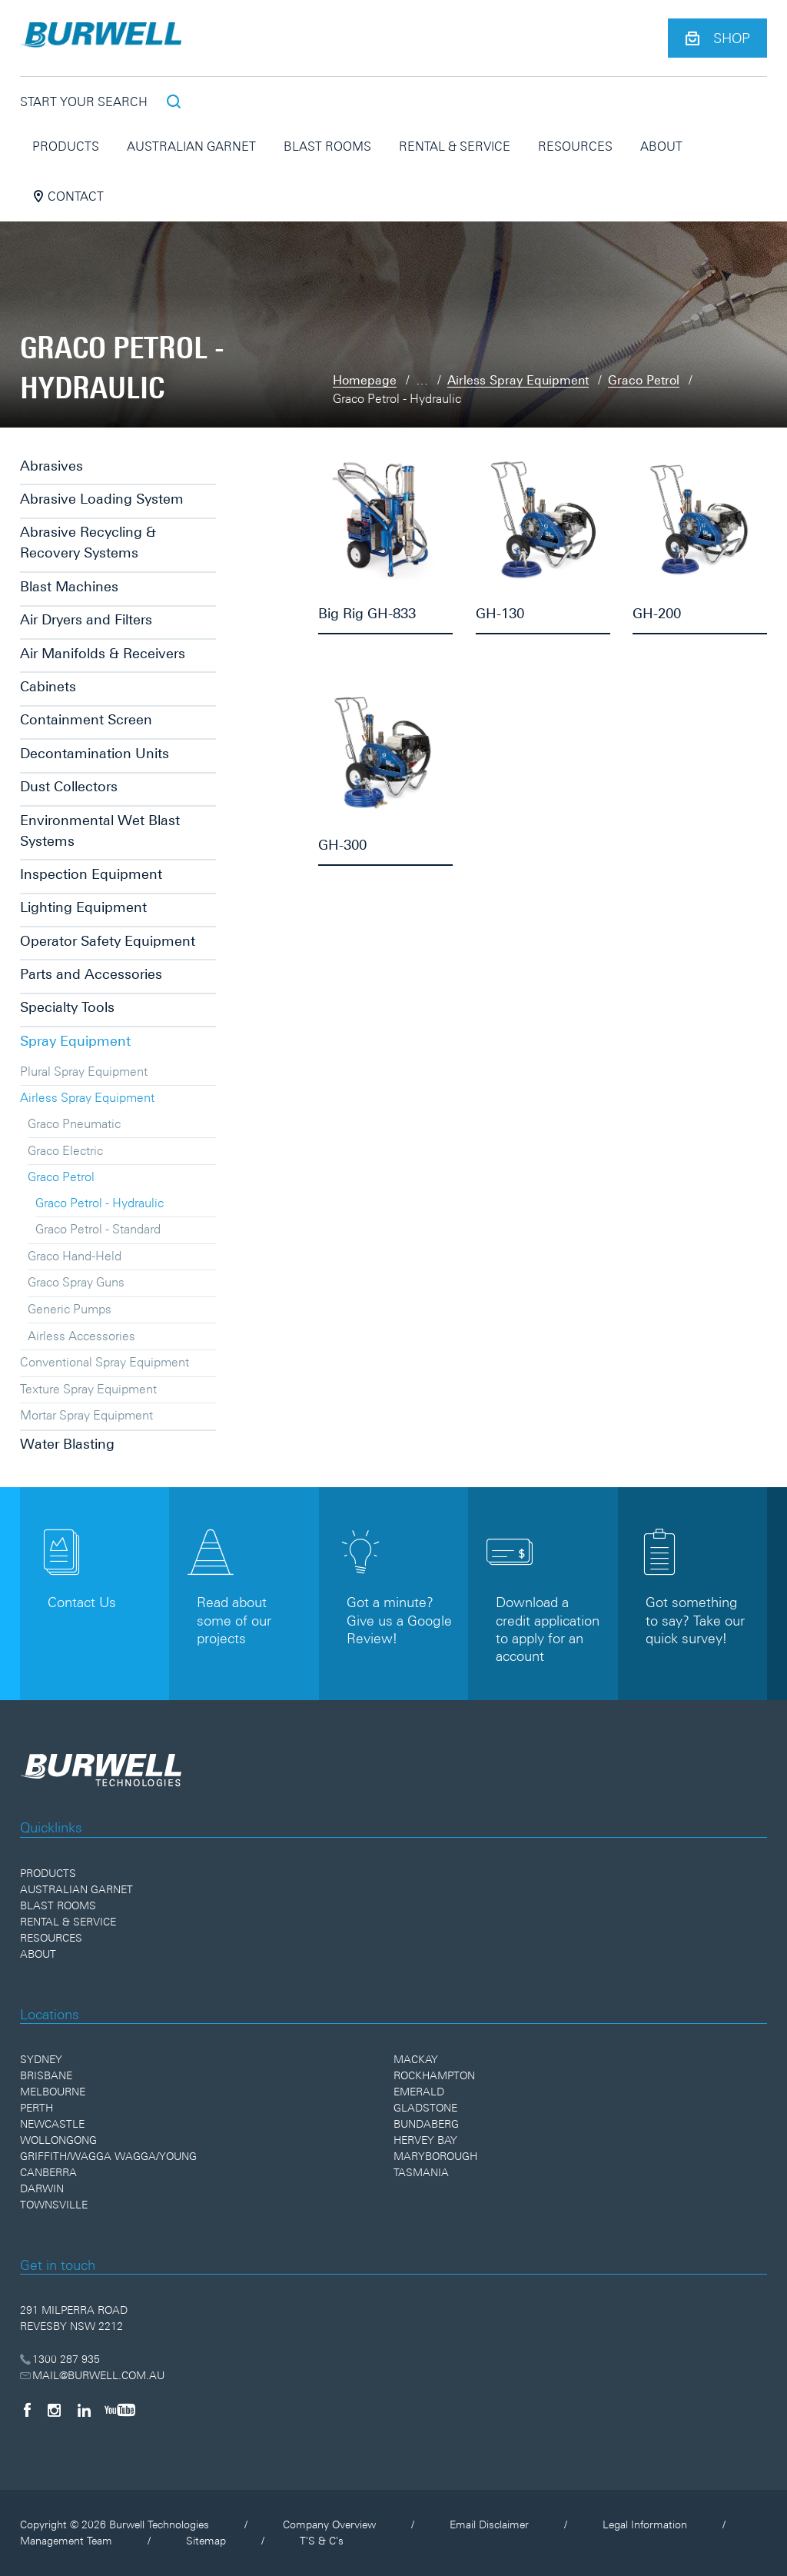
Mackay (416, 2059)
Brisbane (46, 2075)
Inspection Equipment (91, 874)
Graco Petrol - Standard (98, 1229)
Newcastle (52, 2124)
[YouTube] (120, 2410)
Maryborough (435, 2156)
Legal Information (645, 2524)
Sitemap (206, 2540)
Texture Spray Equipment (88, 1389)
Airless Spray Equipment (518, 380)
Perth (36, 2108)
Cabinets (48, 686)
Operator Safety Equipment (107, 941)
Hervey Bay (425, 2140)
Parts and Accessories (91, 974)
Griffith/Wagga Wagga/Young (108, 2156)
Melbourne (52, 2091)
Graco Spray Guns (76, 1282)
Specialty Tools (67, 1007)
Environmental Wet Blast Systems (100, 830)
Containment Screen (86, 719)
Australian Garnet (191, 146)
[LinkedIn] (84, 2410)
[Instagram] (54, 2410)
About (661, 146)
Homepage (365, 380)
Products (65, 146)
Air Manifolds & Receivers (102, 653)
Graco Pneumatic (74, 1123)
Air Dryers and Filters (86, 619)
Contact (68, 196)
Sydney (41, 2059)
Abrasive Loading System (102, 499)
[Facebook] (27, 2410)
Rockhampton (434, 2075)
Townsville (54, 2204)
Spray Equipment (75, 1041)
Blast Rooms (327, 146)
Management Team (66, 2540)
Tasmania (421, 2172)
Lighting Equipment (83, 907)
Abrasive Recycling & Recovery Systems (88, 542)
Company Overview (329, 2524)
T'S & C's (322, 2540)
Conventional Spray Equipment (104, 1362)
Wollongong (58, 2140)
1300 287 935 (60, 2359)
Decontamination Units (94, 753)
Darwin (42, 2188)
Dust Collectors (69, 786)
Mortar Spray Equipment (86, 1415)
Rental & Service (454, 146)
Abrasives (51, 466)
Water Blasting (67, 1444)
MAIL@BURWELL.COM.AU (92, 2375)
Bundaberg (426, 2124)
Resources (575, 146)
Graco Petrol (643, 380)
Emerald (419, 2091)
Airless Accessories (81, 1336)
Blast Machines (69, 586)
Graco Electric (65, 1150)
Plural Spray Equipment (84, 1071)
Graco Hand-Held (74, 1256)
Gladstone (425, 2108)
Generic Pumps (69, 1309)
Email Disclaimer (489, 2524)
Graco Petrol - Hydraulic (99, 1203)
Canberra (48, 2172)
